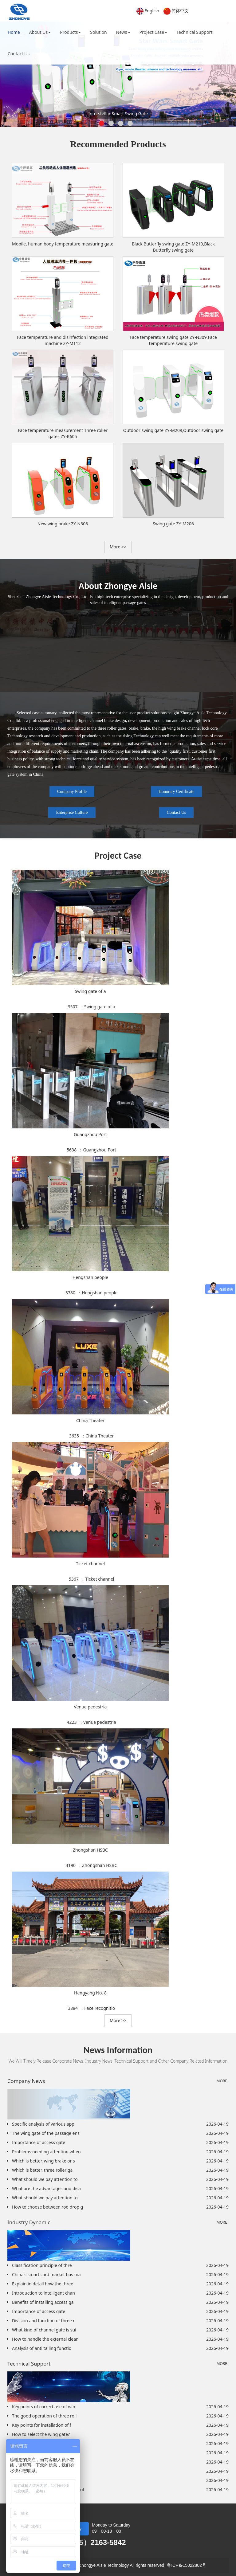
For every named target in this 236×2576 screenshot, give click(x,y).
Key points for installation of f (41, 2425)
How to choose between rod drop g (47, 2207)
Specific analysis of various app (43, 2124)
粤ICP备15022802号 (186, 2565)
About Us (40, 32)
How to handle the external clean (45, 2339)
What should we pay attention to (45, 2179)
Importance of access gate (38, 2142)
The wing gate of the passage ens (46, 2133)
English (151, 11)
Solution (98, 32)
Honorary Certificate (176, 791)
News (123, 32)
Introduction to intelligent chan (43, 2293)
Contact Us (19, 54)
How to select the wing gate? (41, 2434)
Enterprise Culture (72, 812)
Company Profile (72, 791)
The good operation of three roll (44, 2416)
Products (70, 32)
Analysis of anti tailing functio (41, 2348)
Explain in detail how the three (42, 2284)
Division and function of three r (43, 2320)
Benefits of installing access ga (43, 2302)
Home (14, 32)
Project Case (153, 32)
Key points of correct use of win (43, 2406)
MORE (222, 2081)
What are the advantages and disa (46, 2188)
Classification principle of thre (42, 2265)
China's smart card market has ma (46, 2274)
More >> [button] (118, 547)
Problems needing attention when (46, 2152)
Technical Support (194, 32)
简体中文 (180, 11)
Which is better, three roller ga (42, 2170)
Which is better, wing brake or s (43, 2161)
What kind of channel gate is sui (44, 2330)
